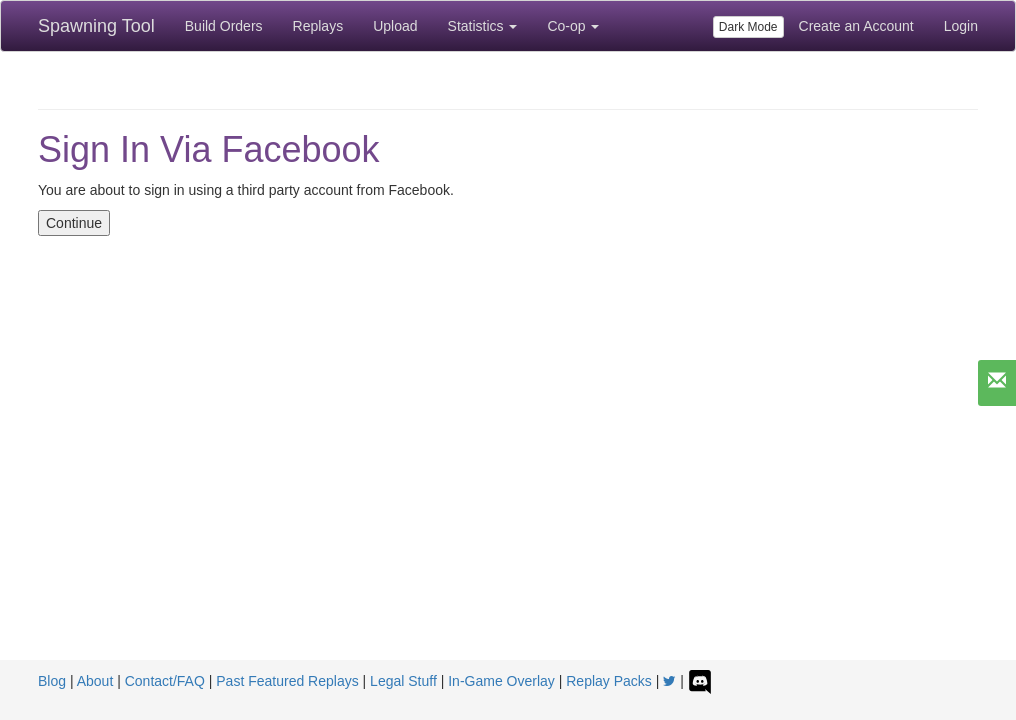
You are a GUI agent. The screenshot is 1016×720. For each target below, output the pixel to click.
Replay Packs (609, 681)
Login (961, 26)
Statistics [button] (483, 26)
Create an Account (856, 26)
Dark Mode (748, 27)
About (95, 681)
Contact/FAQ (165, 681)
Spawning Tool (96, 26)
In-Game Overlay (501, 681)
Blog (52, 681)
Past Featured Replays (287, 681)
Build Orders (224, 26)
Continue (74, 223)
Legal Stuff (403, 681)
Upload (395, 26)
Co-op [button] (573, 26)
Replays (318, 26)
